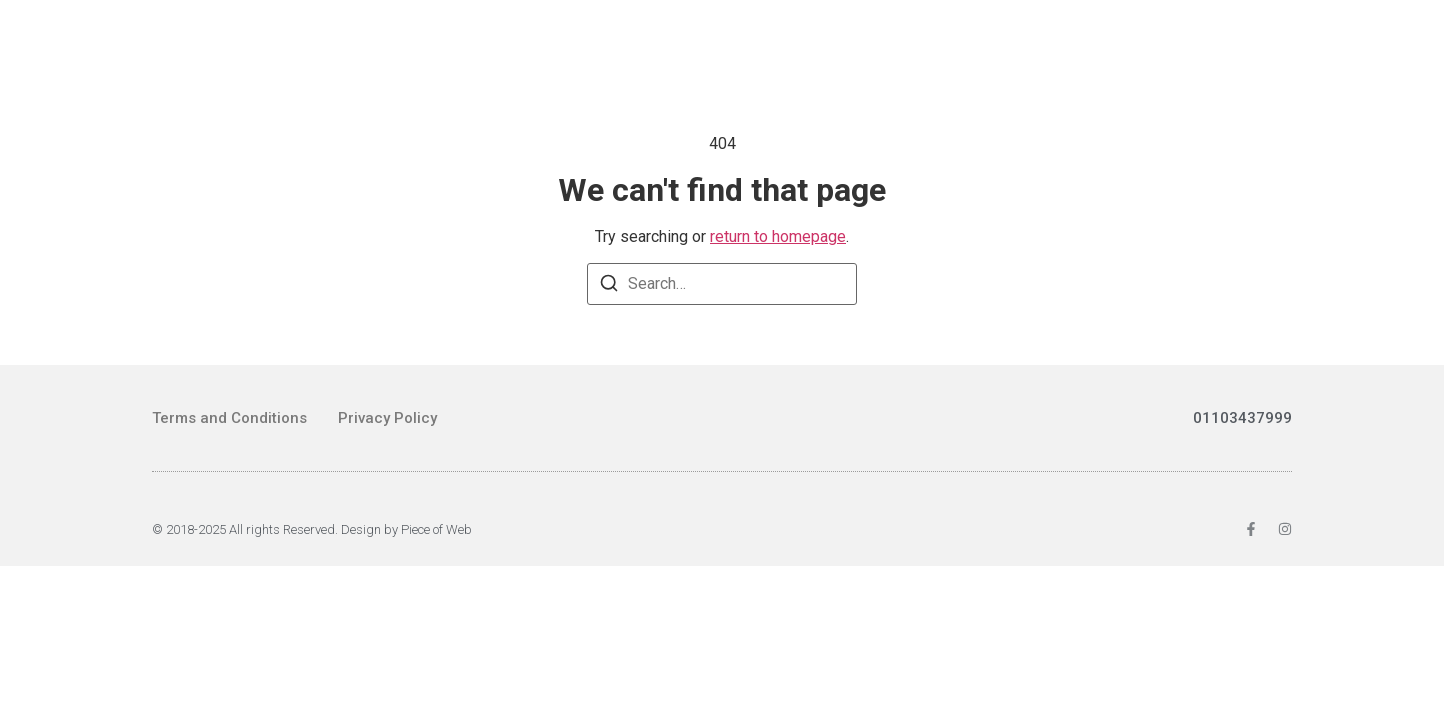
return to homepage (778, 236)
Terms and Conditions (229, 418)
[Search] (609, 286)
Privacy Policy (387, 418)
